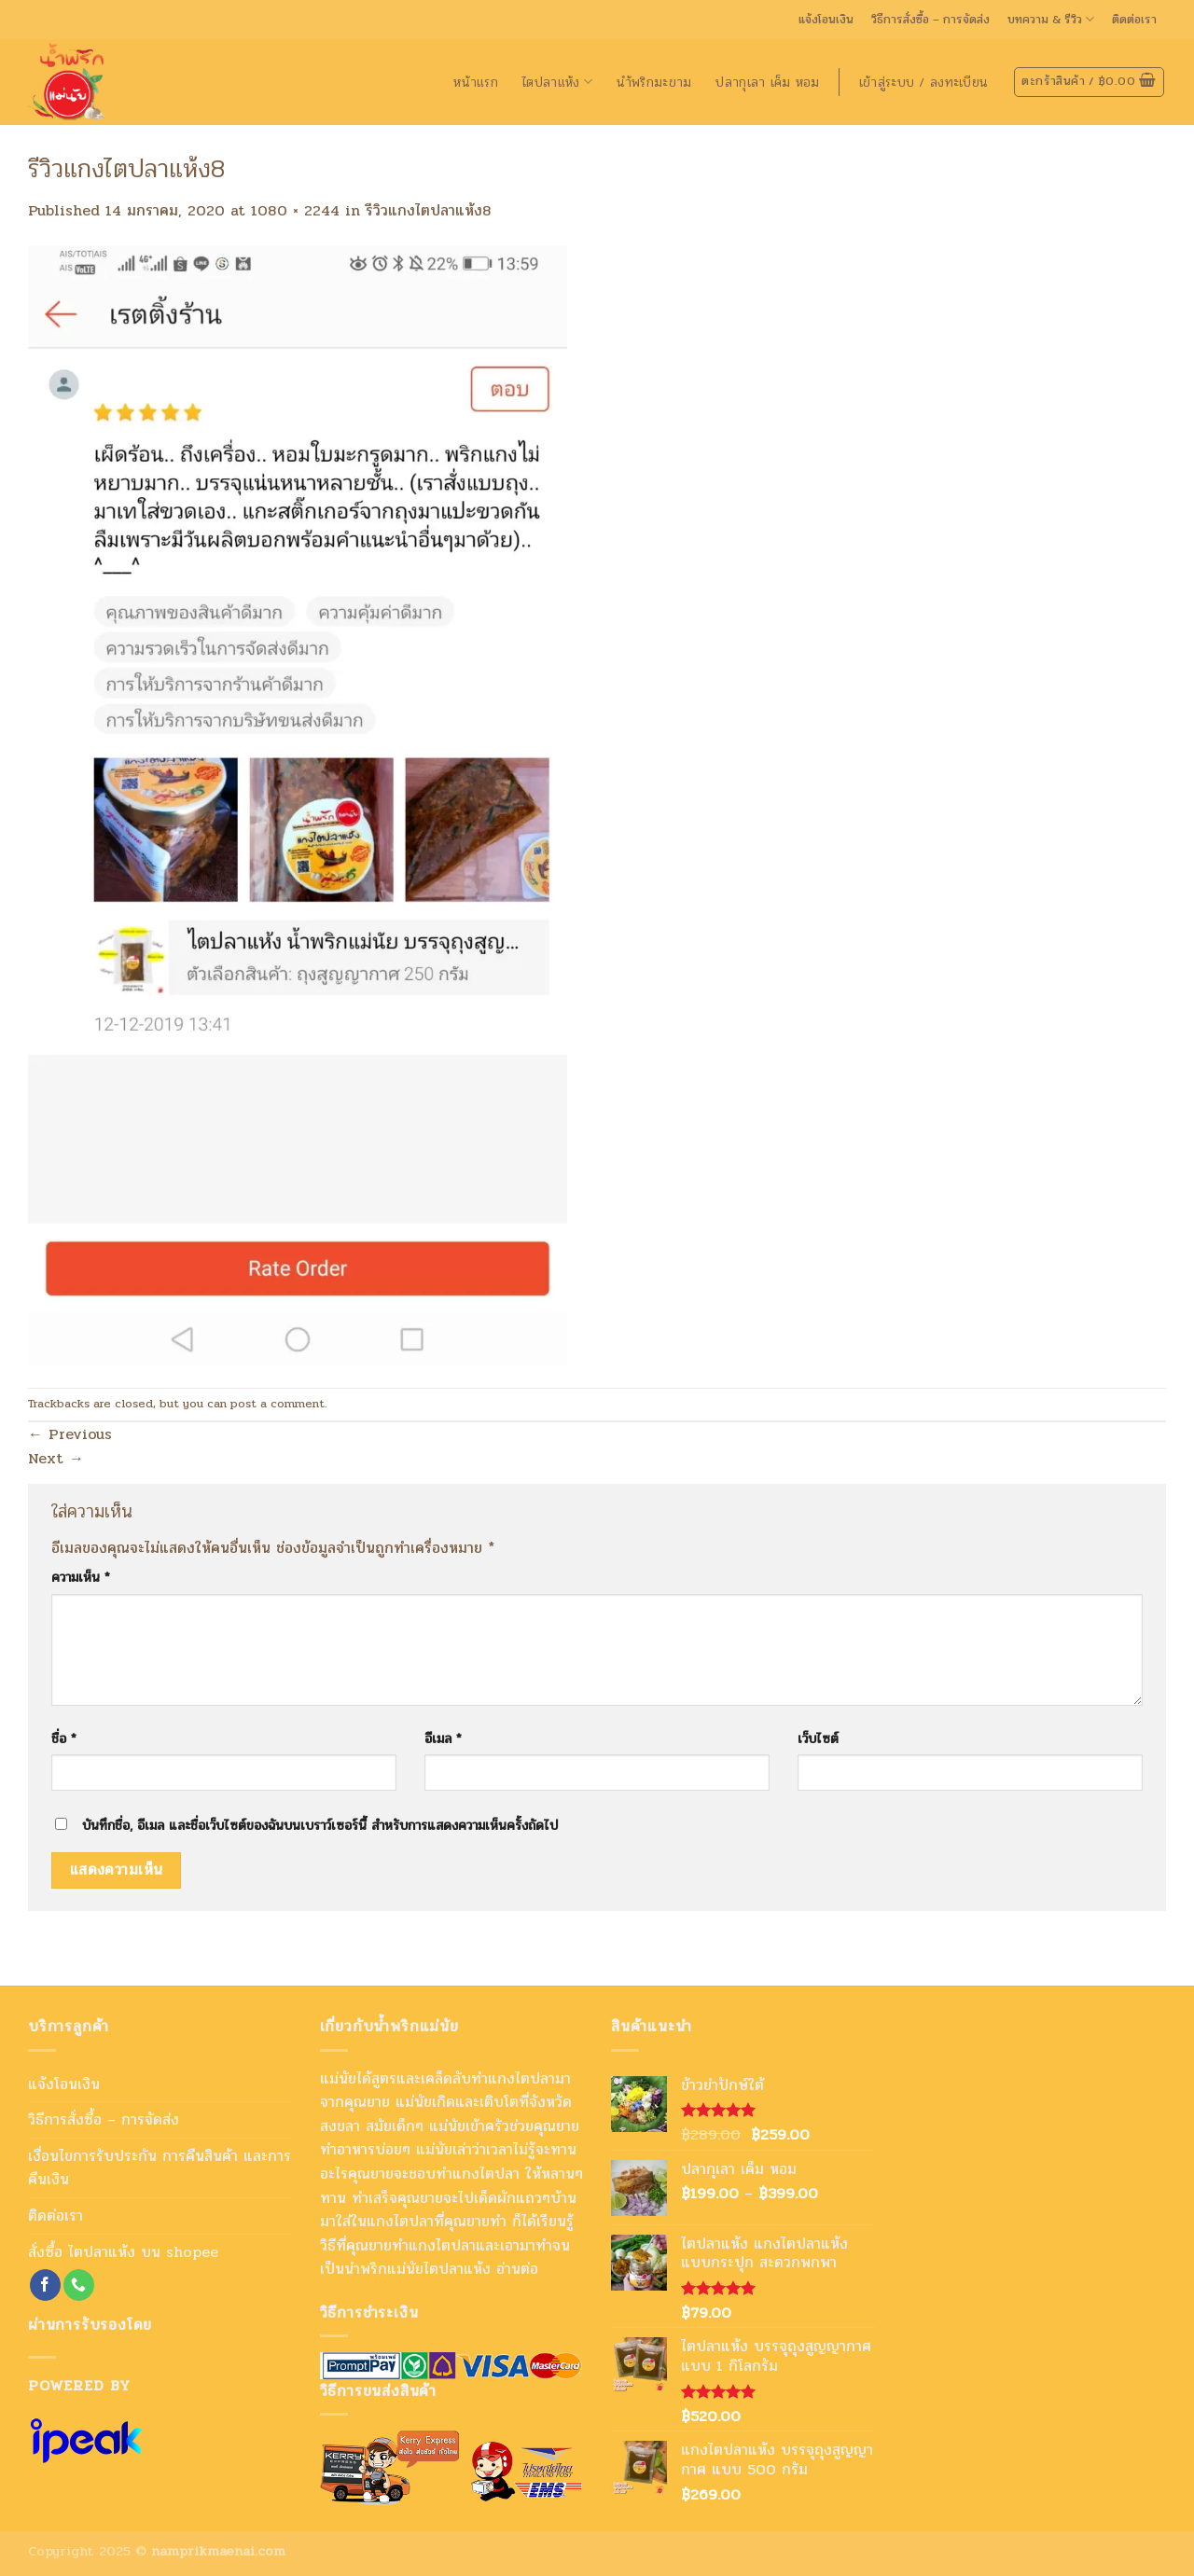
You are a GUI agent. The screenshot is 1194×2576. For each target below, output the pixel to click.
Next (56, 1458)
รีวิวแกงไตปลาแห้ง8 (429, 210)
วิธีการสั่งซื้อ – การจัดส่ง (930, 19)
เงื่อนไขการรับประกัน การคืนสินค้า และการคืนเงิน (159, 2168)
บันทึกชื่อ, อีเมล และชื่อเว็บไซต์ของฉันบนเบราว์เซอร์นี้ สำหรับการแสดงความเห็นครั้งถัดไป (320, 1825)
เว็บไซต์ (818, 1738)
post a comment (277, 1403)
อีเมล (443, 1738)
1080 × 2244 (295, 210)
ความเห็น (80, 1577)
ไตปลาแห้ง (557, 82)
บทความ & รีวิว (1050, 19)
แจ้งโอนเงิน (826, 19)
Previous (70, 1434)
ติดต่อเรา (1134, 19)
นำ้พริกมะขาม (654, 82)
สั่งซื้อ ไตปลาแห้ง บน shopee (123, 2252)
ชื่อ (63, 1738)
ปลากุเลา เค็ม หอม (767, 82)
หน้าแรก (475, 82)
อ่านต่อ (517, 2268)
